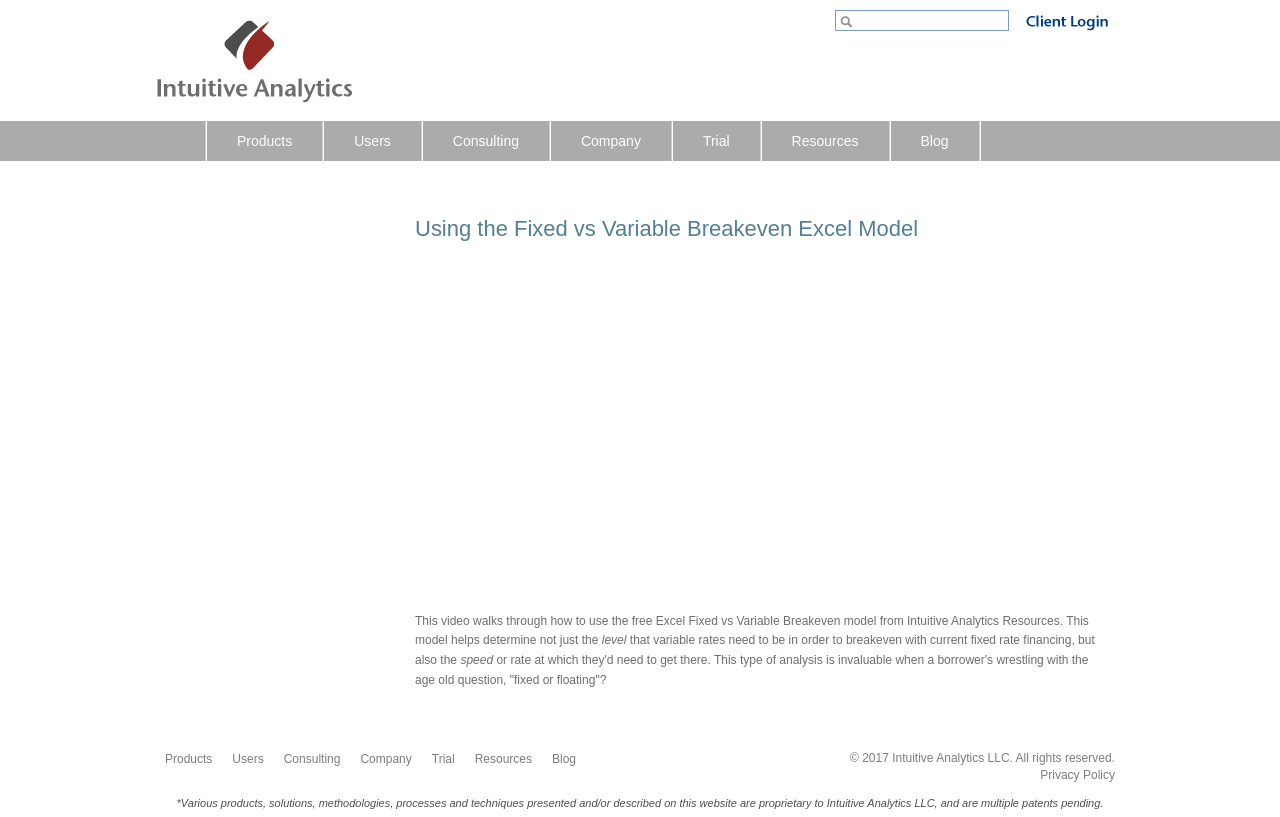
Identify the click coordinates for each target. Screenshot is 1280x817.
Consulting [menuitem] (486, 141)
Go (848, 23)
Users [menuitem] (372, 141)
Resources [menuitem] (825, 141)
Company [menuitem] (611, 141)
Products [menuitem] (264, 141)
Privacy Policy (1077, 775)
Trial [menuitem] (716, 141)
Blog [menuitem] (935, 141)
